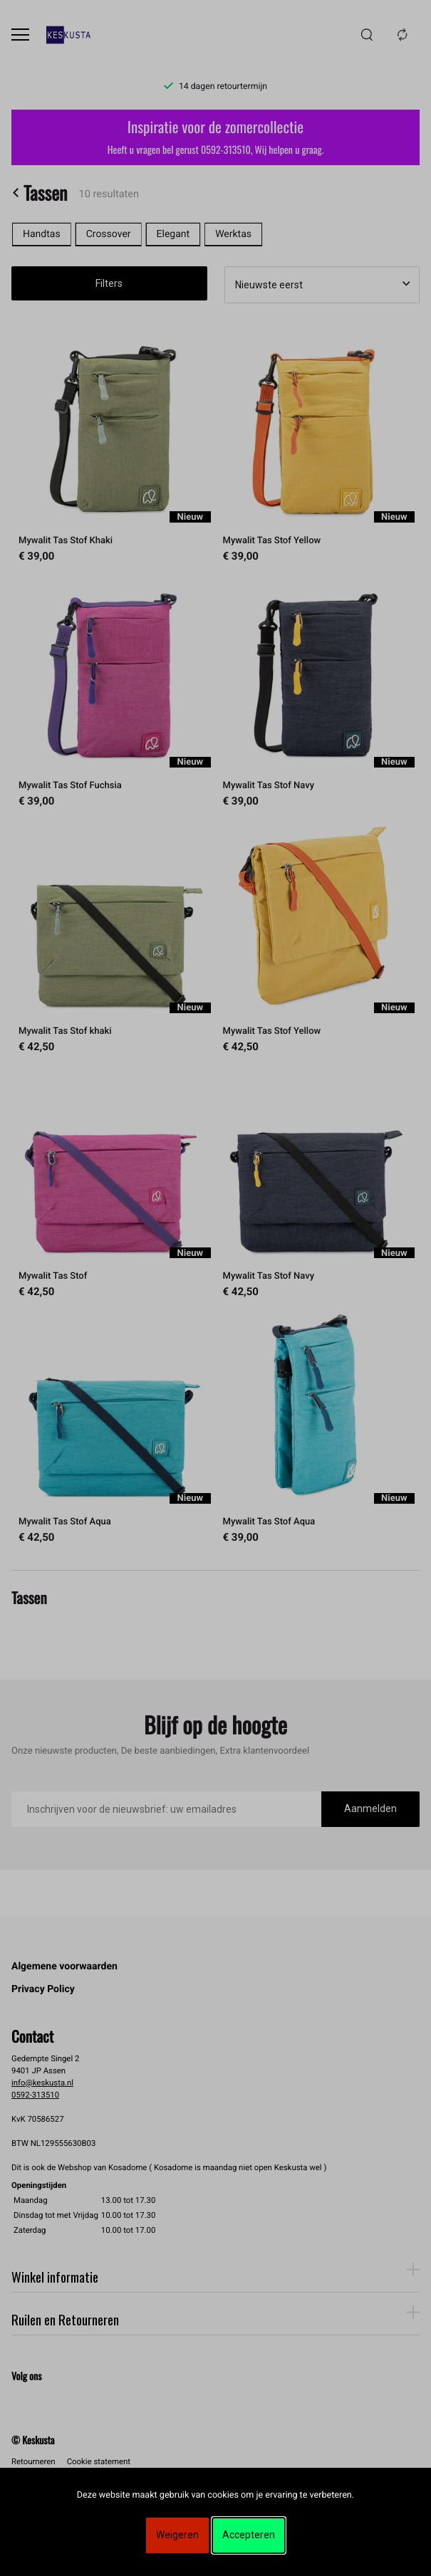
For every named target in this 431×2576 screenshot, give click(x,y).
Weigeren (177, 2534)
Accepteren (248, 2534)
